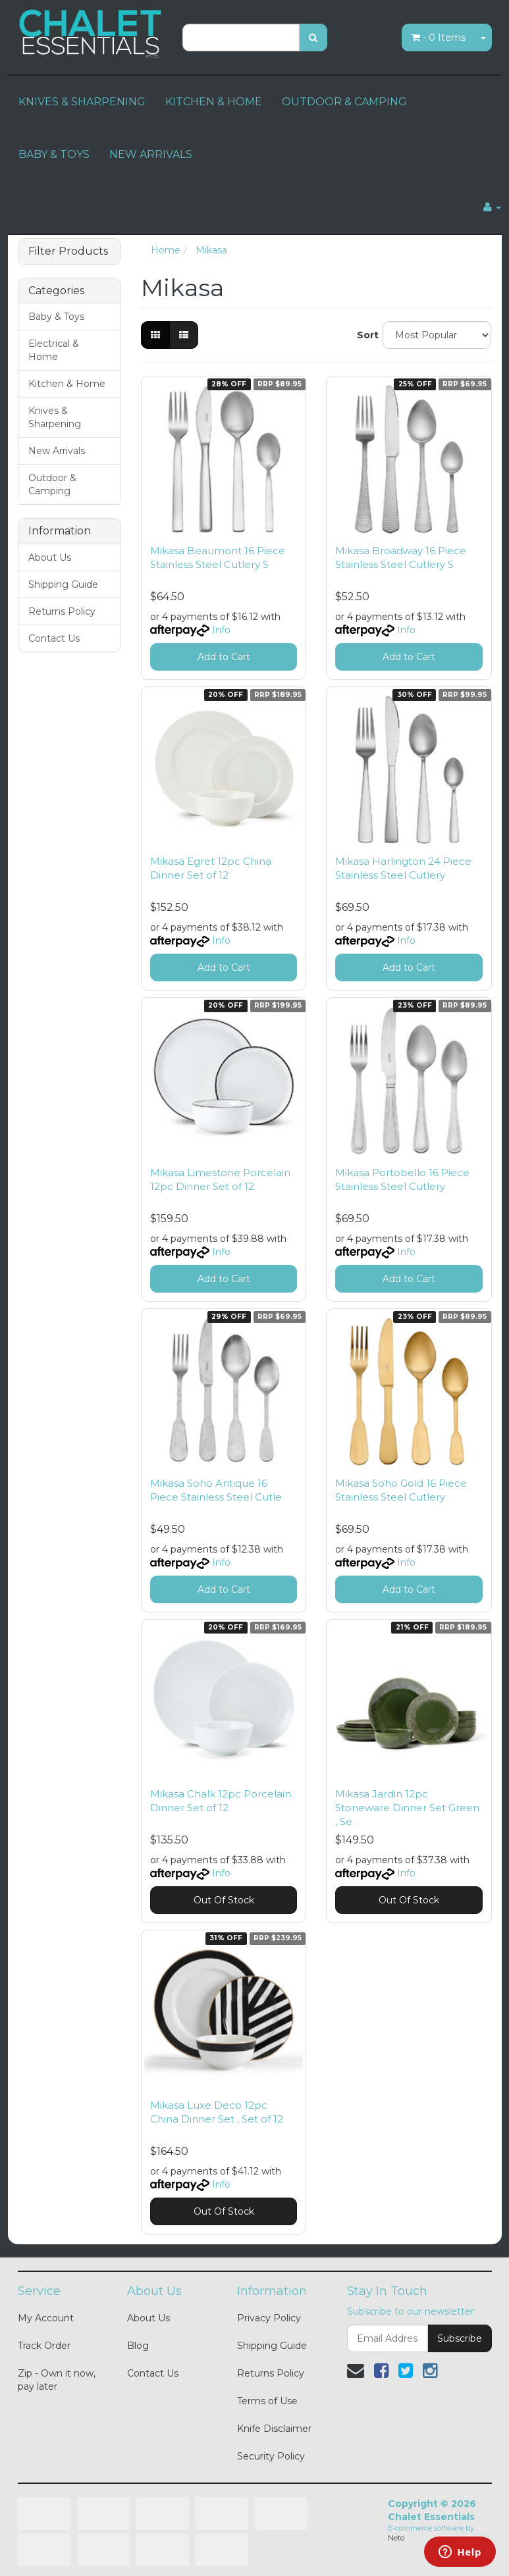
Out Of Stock (224, 1900)
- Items (439, 37)
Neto (396, 2537)
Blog (138, 2346)
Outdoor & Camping (52, 484)
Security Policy (271, 2456)
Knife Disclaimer (274, 2428)
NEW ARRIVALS (150, 154)
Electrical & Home (53, 350)
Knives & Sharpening (54, 417)
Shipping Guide (63, 584)
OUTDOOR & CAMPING (344, 101)
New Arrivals (56, 451)
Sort (365, 335)
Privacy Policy (269, 2318)
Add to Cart (224, 657)
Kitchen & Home (66, 384)
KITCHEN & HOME (213, 101)
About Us (49, 557)
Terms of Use (267, 2401)
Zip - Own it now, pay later (56, 2379)
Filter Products (68, 251)
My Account (46, 2318)
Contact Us (54, 638)
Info (221, 630)
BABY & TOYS (54, 154)
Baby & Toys (56, 316)
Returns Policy (61, 611)
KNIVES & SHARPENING (82, 101)
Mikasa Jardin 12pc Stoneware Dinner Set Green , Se (407, 1808)
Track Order (44, 2346)
